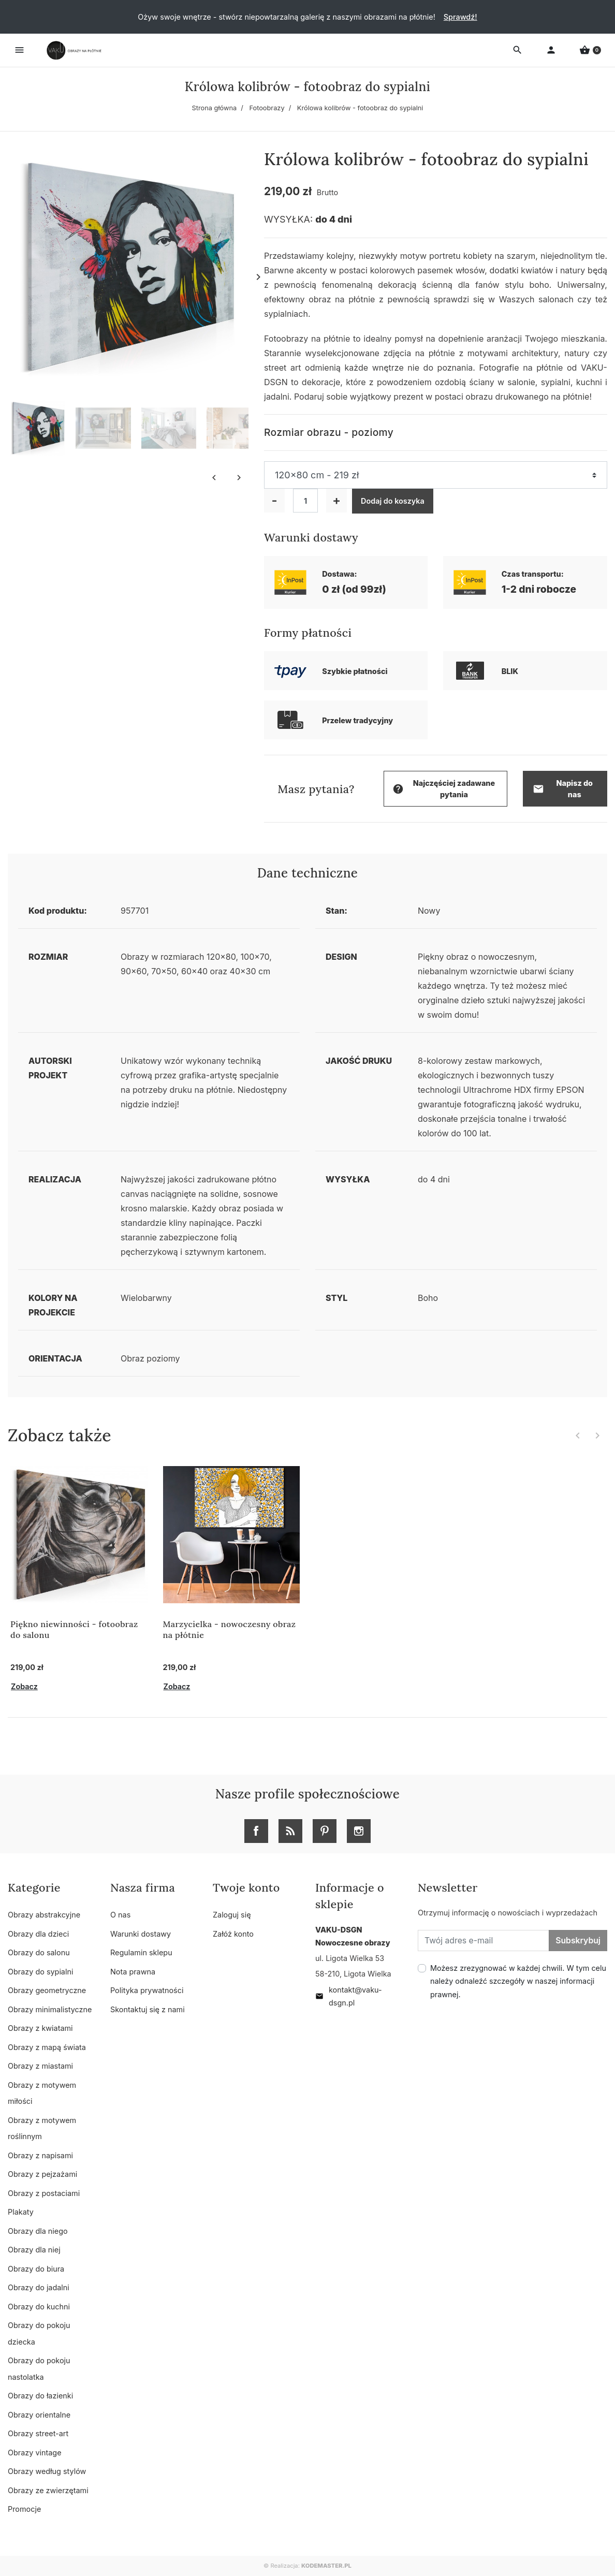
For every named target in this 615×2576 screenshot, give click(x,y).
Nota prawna (132, 1971)
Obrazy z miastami (40, 2065)
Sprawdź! (460, 16)
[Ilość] (305, 501)
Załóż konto (233, 1933)
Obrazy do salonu (39, 1952)
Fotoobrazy (266, 108)
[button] (590, 50)
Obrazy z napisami (40, 2155)
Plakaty (21, 2211)
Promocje (24, 2509)
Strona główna (214, 108)
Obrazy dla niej (34, 2249)
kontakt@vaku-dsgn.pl (348, 1996)
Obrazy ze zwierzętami (48, 2490)
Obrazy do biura (36, 2268)
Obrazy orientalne (39, 2414)
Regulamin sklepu (141, 1952)
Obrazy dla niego (38, 2231)
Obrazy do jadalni (38, 2287)
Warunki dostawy (140, 1933)
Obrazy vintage (35, 2452)
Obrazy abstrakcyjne (44, 1914)
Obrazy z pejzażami (42, 2174)
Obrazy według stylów (47, 2471)
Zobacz (24, 1686)
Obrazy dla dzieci (38, 1933)
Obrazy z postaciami (44, 2193)
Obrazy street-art (38, 2433)
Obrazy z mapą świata (47, 2047)
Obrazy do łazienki (40, 2395)
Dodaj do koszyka (392, 500)
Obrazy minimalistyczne (50, 2009)
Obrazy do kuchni (39, 2306)
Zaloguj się (232, 1914)
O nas (120, 1914)
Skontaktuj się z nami (147, 2009)
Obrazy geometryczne (47, 1990)
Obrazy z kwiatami (40, 2028)
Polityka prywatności (146, 1990)
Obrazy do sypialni (40, 1971)
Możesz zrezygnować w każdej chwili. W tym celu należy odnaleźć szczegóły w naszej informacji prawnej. (518, 1981)
